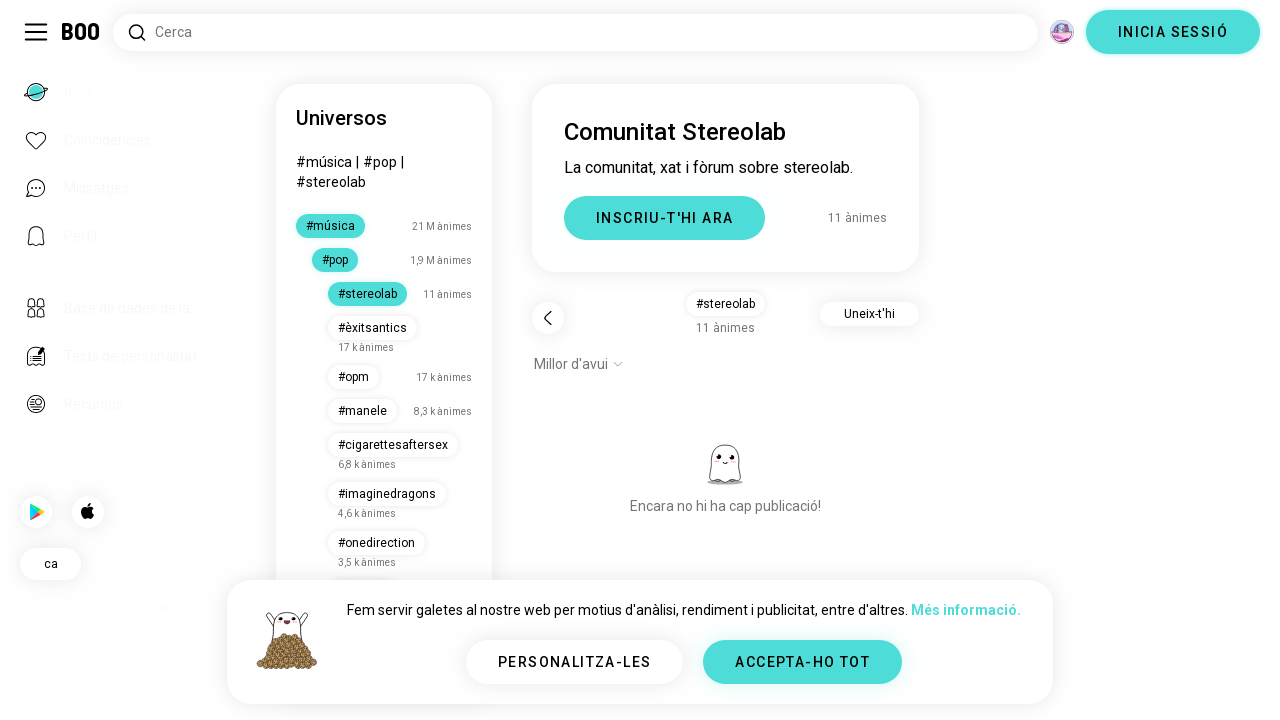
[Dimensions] (1062, 32)
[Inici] (81, 32)
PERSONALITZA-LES (574, 662)
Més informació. (966, 610)
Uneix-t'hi (869, 314)
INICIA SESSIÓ (1173, 32)
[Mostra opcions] (579, 364)
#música (324, 162)
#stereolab (331, 182)
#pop (380, 162)
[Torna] (548, 318)
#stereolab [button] (725, 304)
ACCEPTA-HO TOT (802, 662)
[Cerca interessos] (575, 32)
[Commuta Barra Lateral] (36, 32)
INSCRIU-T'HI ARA (664, 218)
